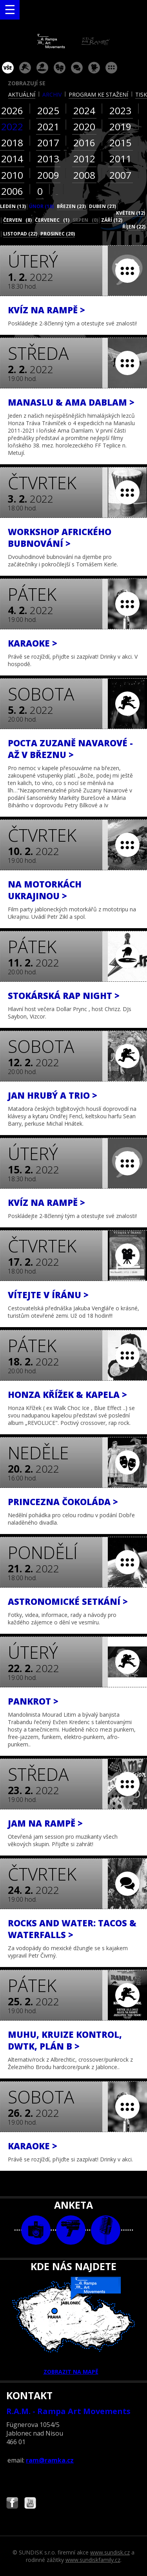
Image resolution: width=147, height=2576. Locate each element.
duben (102, 206)
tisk (141, 94)
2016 (84, 142)
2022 (12, 126)
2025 (48, 110)
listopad (20, 233)
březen (71, 206)
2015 (120, 142)
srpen (85, 220)
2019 (120, 126)
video (70, 2230)
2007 (120, 175)
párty (42, 67)
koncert (25, 67)
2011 (120, 158)
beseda (77, 67)
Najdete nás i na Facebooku (12, 2504)
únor (41, 206)
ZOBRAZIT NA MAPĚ (73, 2326)
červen (17, 220)
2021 (48, 126)
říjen (133, 226)
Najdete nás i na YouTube (30, 2504)
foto (36, 2230)
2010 (12, 175)
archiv (52, 94)
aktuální (21, 94)
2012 (84, 158)
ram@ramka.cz (50, 2460)
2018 (12, 142)
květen (130, 213)
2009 (48, 175)
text (105, 2230)
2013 (48, 158)
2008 (84, 175)
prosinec (57, 233)
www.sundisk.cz (110, 2552)
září (111, 220)
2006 (12, 191)
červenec (52, 220)
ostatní (111, 67)
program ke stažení (98, 94)
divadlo (59, 67)
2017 (48, 142)
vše (8, 67)
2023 (120, 110)
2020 (84, 126)
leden (13, 206)
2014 (12, 158)
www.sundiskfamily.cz (92, 2559)
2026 (12, 110)
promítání (94, 67)
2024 (84, 110)
